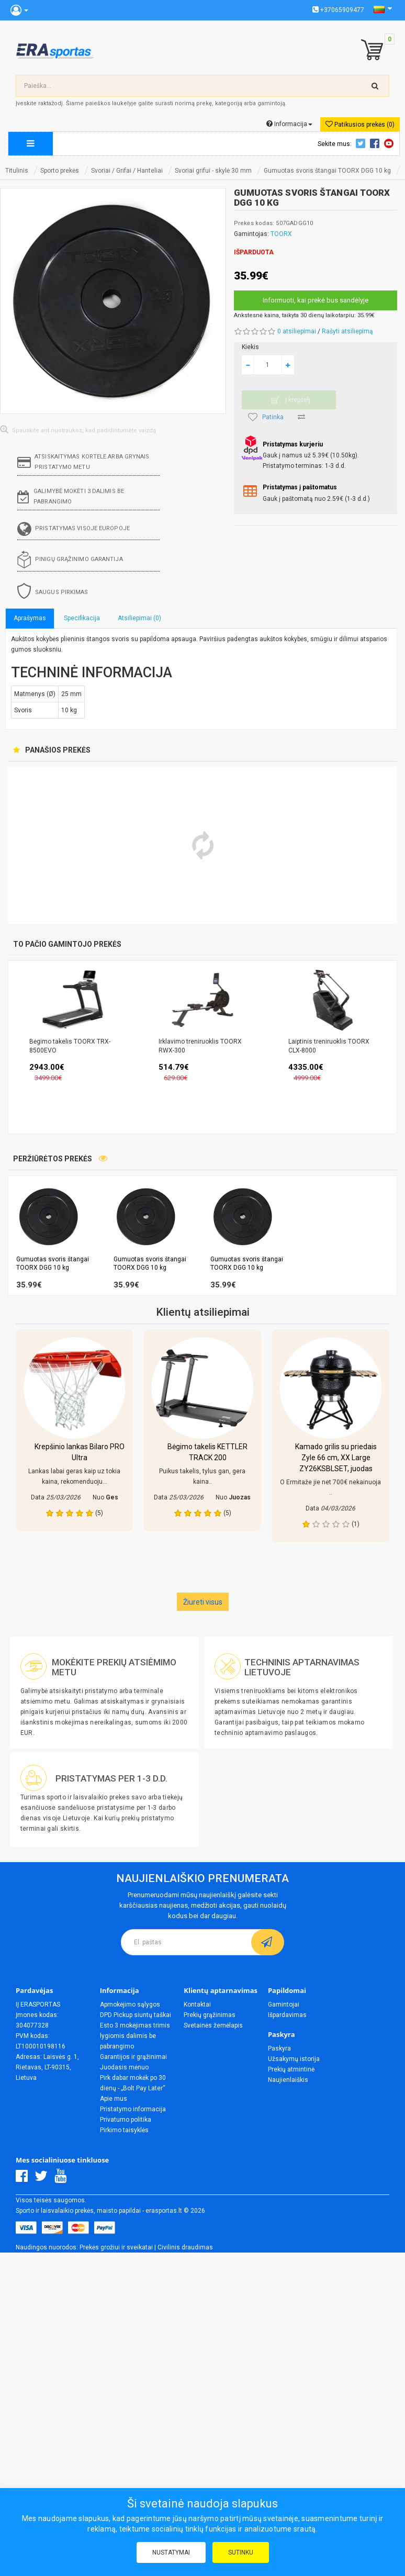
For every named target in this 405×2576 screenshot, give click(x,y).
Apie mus (113, 2098)
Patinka (266, 417)
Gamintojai (283, 2004)
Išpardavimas (287, 2015)
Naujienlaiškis (288, 2080)
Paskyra (279, 2048)
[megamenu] (30, 143)
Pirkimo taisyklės (124, 2130)
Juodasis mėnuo (124, 2067)
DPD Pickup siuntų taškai (135, 2015)
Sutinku (240, 2552)
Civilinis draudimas (185, 2247)
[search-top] (375, 86)
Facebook (376, 143)
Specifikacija (82, 618)
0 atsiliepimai (296, 331)
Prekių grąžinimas (209, 2015)
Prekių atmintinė (291, 2069)
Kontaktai (197, 2004)
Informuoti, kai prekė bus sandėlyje (315, 300)
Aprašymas (30, 618)
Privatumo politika (125, 2119)
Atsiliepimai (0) (139, 618)
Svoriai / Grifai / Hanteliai (127, 170)
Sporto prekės (59, 170)
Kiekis (250, 347)
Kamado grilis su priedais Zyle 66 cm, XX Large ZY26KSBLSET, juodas (336, 1457)
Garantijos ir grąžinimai (133, 2056)
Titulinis (16, 170)
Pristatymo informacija (133, 2109)
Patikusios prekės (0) (360, 124)
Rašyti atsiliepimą (347, 331)
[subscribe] (267, 1942)
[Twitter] (44, 2178)
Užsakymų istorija (294, 2059)
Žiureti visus (202, 1602)
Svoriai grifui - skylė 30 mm (213, 170)
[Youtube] (63, 2178)
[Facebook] (24, 2178)
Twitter (362, 143)
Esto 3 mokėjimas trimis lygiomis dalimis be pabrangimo (135, 2036)
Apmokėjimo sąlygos (130, 2004)
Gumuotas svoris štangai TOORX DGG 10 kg (327, 170)
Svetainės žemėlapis (213, 2025)
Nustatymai (171, 2552)
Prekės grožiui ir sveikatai (116, 2247)
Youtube (390, 143)
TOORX (281, 234)
